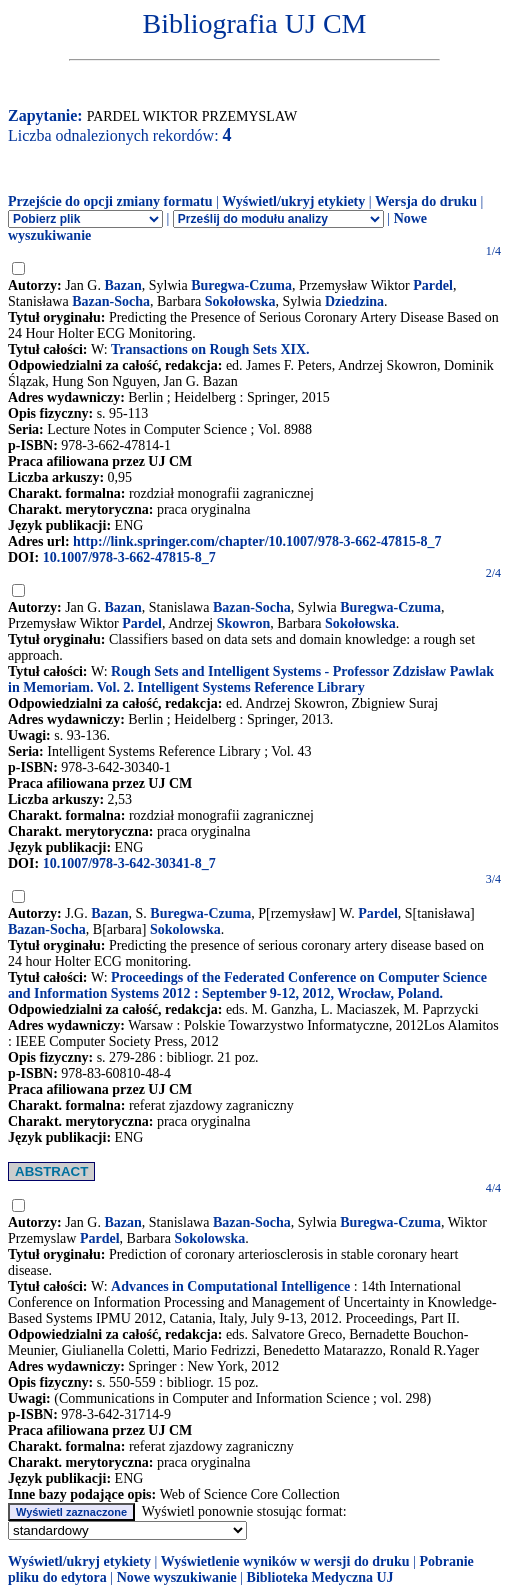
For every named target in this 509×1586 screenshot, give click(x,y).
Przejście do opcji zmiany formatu (110, 201)
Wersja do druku (426, 201)
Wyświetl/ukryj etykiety (293, 201)
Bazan (122, 285)
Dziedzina (354, 301)
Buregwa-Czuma (241, 285)
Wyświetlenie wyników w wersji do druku (285, 1561)
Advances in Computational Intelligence (230, 1286)
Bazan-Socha (111, 301)
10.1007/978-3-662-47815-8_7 (129, 557)
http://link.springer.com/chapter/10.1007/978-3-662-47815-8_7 (257, 541)
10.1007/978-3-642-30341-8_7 (129, 863)
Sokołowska (240, 301)
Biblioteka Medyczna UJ (320, 1577)
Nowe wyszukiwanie (177, 1577)
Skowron (243, 623)
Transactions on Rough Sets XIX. (210, 349)
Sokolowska (185, 929)
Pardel (433, 285)
